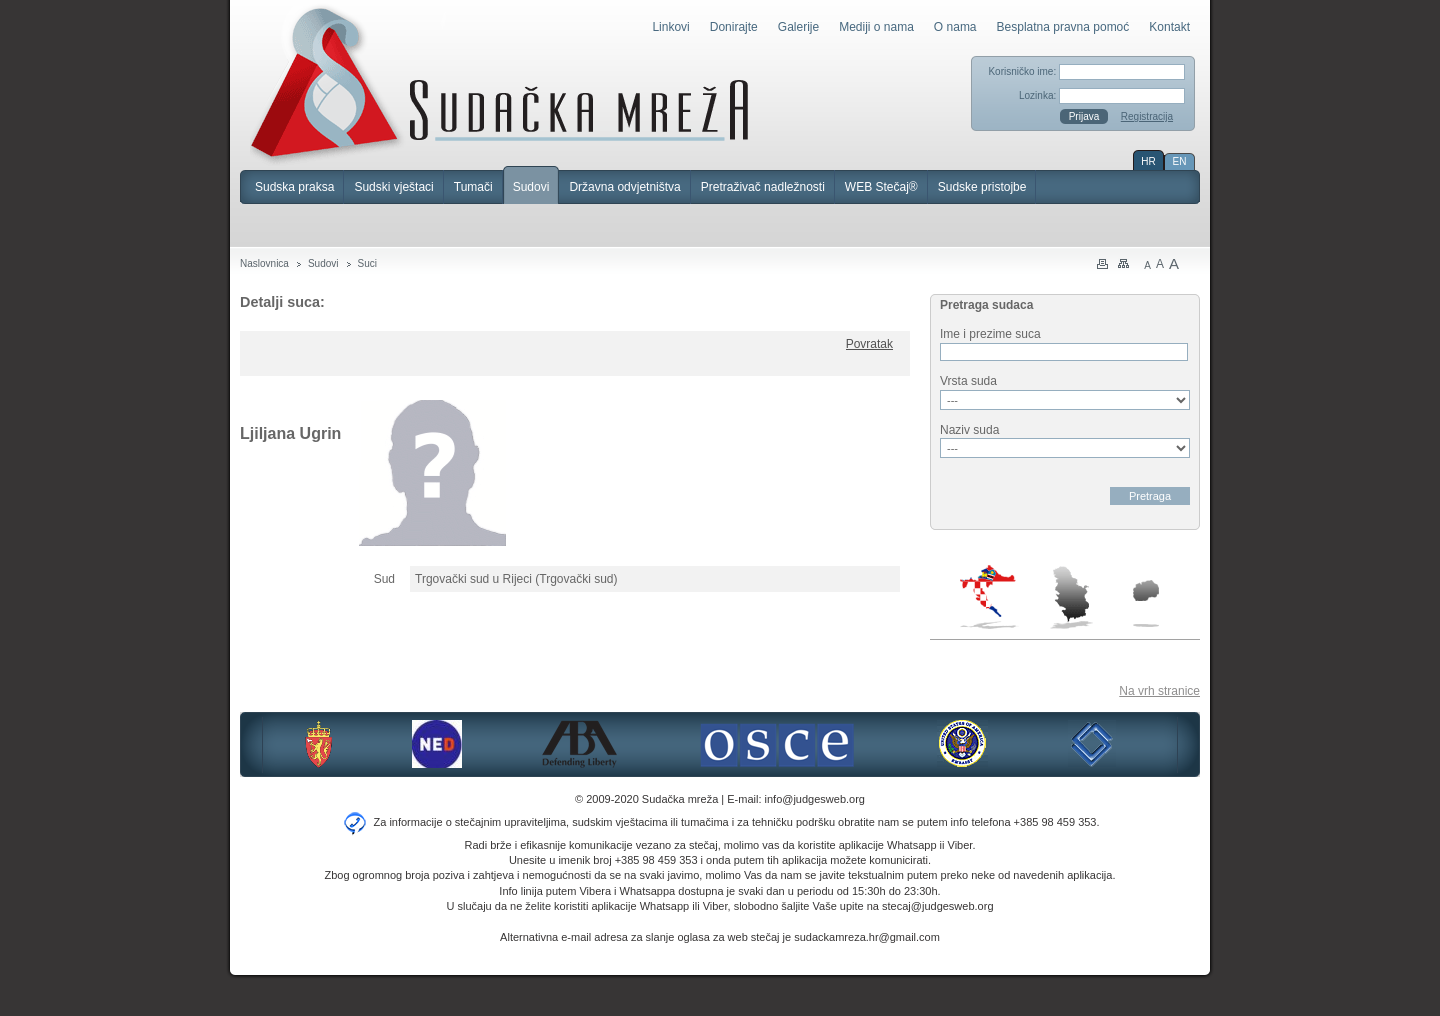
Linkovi (670, 27)
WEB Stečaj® (881, 187)
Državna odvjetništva (624, 187)
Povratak (869, 344)
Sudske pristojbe (982, 187)
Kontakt (1169, 27)
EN (1180, 161)
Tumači (473, 187)
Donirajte (734, 27)
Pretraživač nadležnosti (763, 187)
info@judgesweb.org (815, 799)
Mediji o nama (876, 27)
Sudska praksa (294, 187)
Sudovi (531, 187)
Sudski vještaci (393, 187)
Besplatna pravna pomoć (1063, 27)
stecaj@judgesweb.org (937, 906)
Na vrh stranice (1159, 691)
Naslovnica (264, 263)
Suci (367, 263)
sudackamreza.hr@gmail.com (867, 937)
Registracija (1147, 116)
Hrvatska (989, 597)
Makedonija (1146, 603)
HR (1148, 161)
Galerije (798, 27)
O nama (955, 27)
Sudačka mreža (499, 84)
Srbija (1071, 597)
